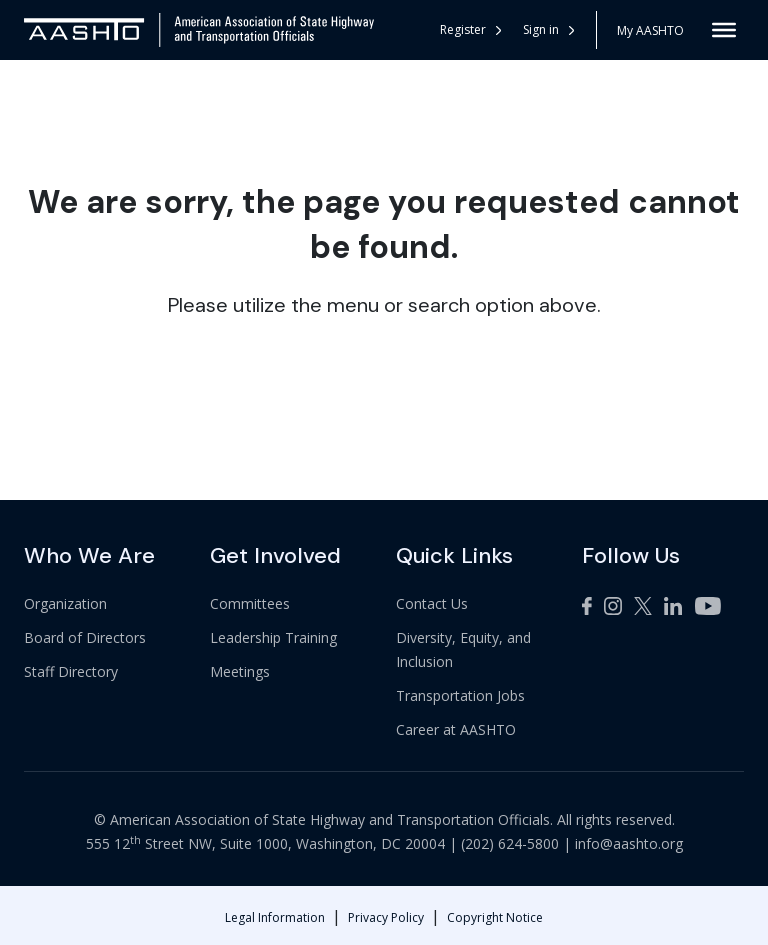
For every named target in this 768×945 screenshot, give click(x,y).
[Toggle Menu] (724, 30)
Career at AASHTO (456, 729)
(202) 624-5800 (510, 843)
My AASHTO (650, 30)
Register (470, 29)
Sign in (548, 29)
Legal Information (275, 917)
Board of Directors (85, 637)
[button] (549, 30)
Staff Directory (71, 671)
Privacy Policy (386, 917)
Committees (250, 603)
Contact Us (432, 603)
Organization (65, 603)
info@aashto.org (629, 843)
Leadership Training (273, 637)
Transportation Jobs (460, 695)
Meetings (240, 671)
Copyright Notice (495, 917)
